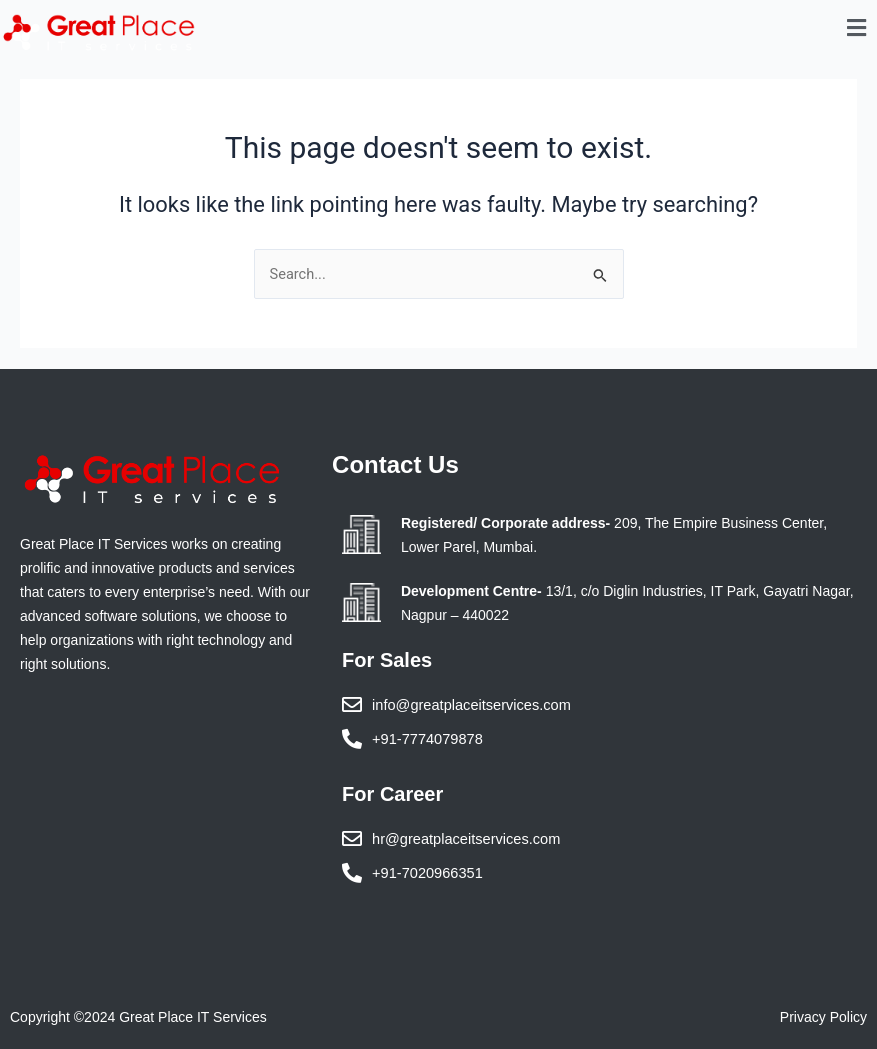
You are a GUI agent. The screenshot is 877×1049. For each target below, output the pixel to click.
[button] (857, 28)
